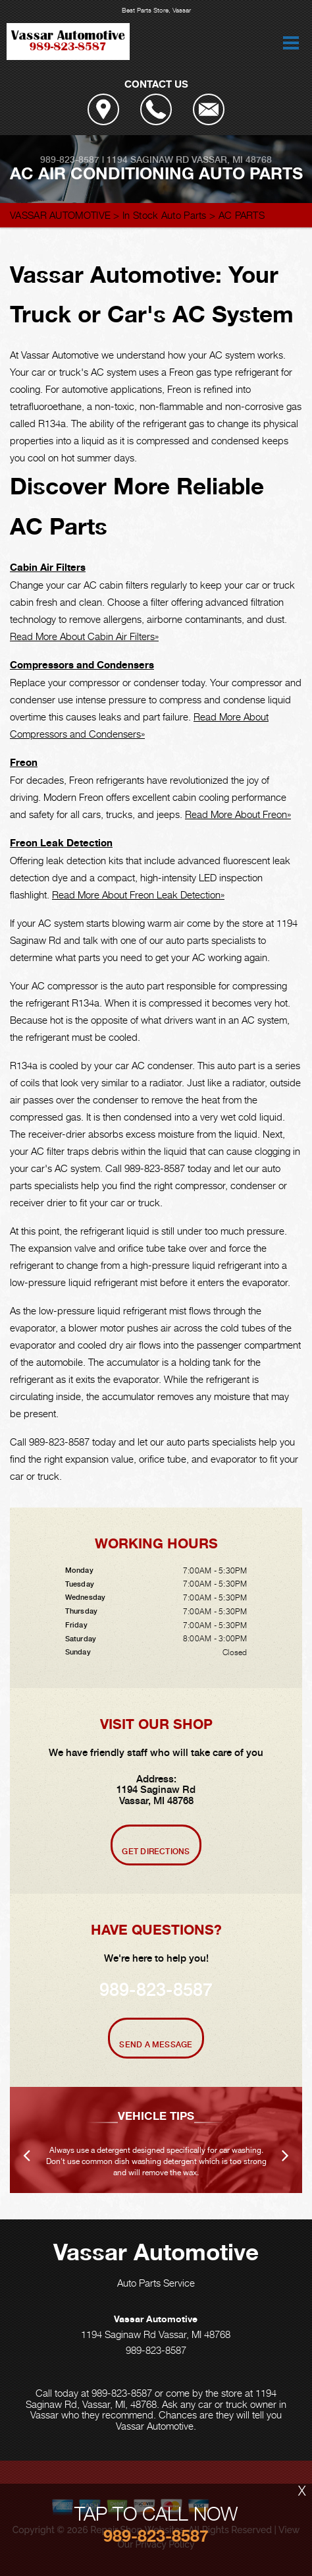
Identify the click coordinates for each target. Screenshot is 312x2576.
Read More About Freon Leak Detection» (138, 894)
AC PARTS (242, 215)
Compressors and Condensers (82, 665)
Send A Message (155, 2044)
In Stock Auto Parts (164, 215)
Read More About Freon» (238, 814)
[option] (156, 2140)
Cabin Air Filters (48, 567)
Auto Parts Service (156, 2283)
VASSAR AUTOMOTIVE (60, 215)
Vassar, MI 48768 (232, 159)
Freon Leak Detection (61, 842)
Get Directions (156, 1851)
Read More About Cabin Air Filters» (84, 636)
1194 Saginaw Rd (148, 159)
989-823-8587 (69, 159)
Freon (24, 762)
